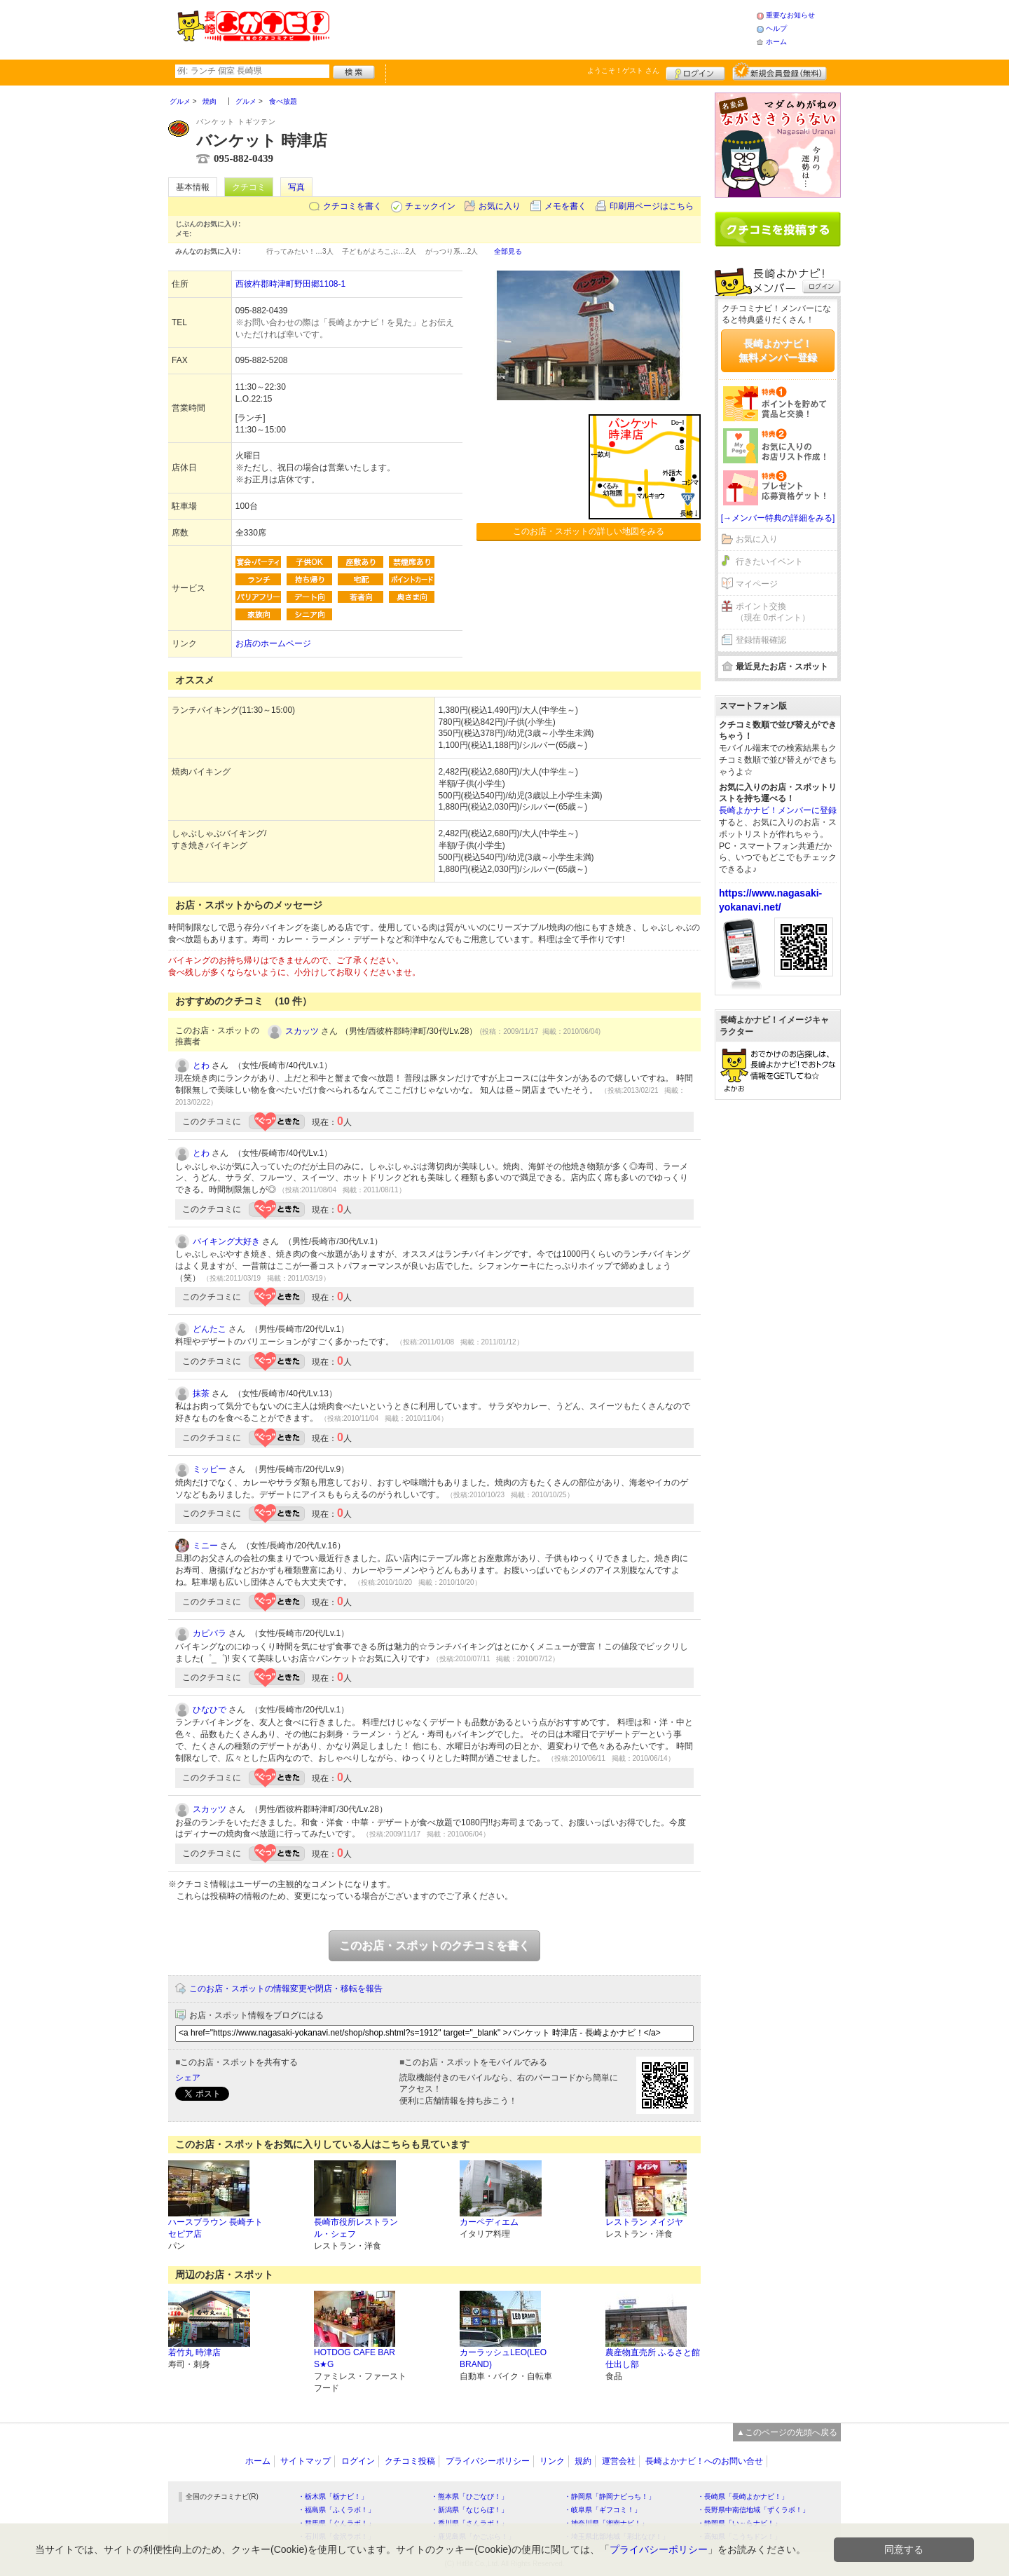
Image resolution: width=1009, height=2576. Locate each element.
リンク (552, 2461)
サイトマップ (305, 2461)
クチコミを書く (352, 206)
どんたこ (209, 1329)
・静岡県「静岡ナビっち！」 (609, 2496)
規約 (583, 2461)
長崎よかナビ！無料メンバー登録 (778, 350)
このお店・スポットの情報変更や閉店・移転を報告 (286, 1989)
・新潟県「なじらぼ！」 (469, 2510)
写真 (296, 187)
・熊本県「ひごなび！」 (469, 2496)
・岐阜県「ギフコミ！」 (602, 2510)
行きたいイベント (769, 561)
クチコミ (249, 187)
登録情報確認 (761, 640)
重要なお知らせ (790, 15)
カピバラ (209, 1633)
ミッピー (209, 1469)
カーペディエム (489, 2222)
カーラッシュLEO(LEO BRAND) (503, 2358)
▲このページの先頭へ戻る (786, 2432)
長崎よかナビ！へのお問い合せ (704, 2461)
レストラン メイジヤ (644, 2222)
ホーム (776, 42)
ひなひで (209, 1710)
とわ (201, 1065)
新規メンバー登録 (779, 71)
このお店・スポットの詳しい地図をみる (588, 531)
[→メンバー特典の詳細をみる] (778, 518)
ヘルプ (776, 28)
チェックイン (430, 206)
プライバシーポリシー (488, 2461)
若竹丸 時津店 (194, 2352)
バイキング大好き (226, 1241)
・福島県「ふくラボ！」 (336, 2510)
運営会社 (619, 2461)
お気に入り (500, 206)
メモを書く (565, 206)
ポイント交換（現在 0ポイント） (773, 612)
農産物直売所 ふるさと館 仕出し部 (652, 2358)
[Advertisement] (542, 28)
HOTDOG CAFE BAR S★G (354, 2358)
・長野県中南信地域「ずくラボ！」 (753, 2510)
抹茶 (201, 1393)
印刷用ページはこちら (652, 206)
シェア (187, 2078)
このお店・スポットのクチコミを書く (434, 1945)
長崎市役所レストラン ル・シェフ (356, 2228)
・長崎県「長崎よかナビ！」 (742, 2496)
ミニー (205, 1546)
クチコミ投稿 (410, 2461)
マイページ (757, 584)
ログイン (695, 71)
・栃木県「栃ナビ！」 (333, 2496)
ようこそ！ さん (623, 70)
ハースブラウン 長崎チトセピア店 (215, 2228)
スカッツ (302, 1031)
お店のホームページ (273, 643)
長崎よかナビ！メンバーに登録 (778, 810)
